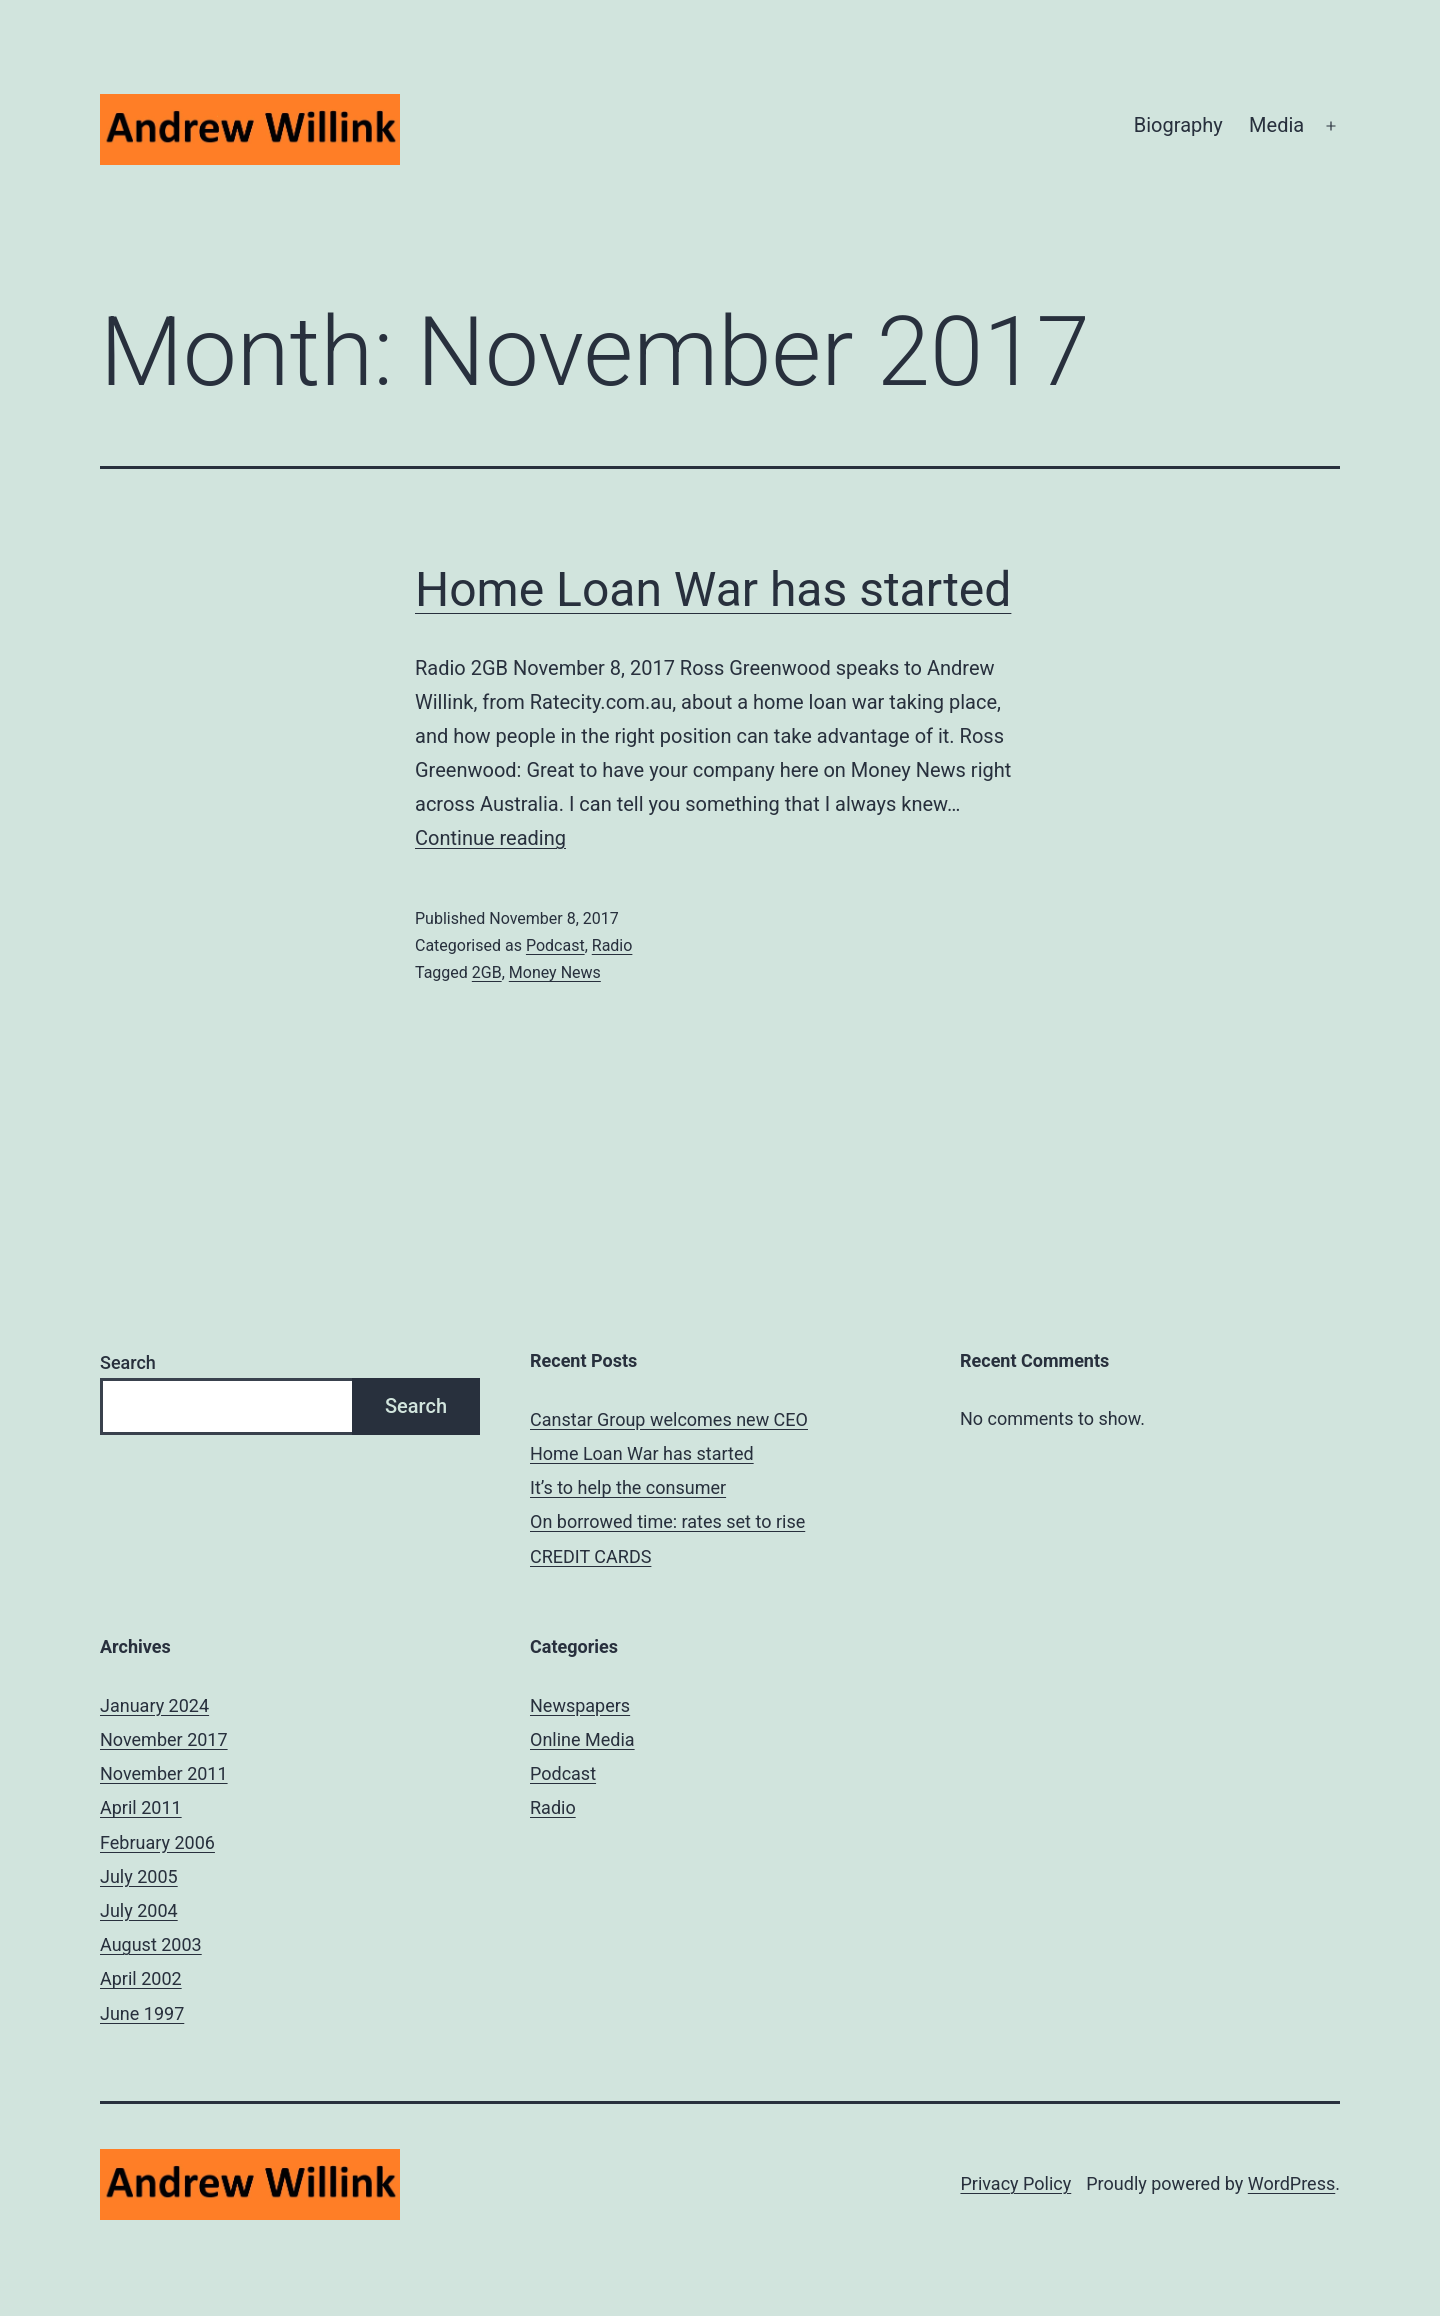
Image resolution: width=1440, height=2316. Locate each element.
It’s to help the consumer (628, 1487)
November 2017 (164, 1739)
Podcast (555, 945)
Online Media (582, 1739)
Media (1276, 125)
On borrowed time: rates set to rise (667, 1521)
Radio (612, 945)
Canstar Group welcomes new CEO (669, 1419)
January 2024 (154, 1705)
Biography (1178, 125)
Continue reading (490, 838)
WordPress (1291, 2183)
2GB (487, 972)
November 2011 (164, 1773)
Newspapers (580, 1705)
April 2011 (141, 1807)
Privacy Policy (1015, 2183)
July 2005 (139, 1876)
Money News (555, 972)
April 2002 (141, 1978)
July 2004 (139, 1910)
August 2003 (151, 1944)
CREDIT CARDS (590, 1556)
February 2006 (157, 1842)
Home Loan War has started (713, 589)
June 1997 (142, 2013)
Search (128, 1362)
